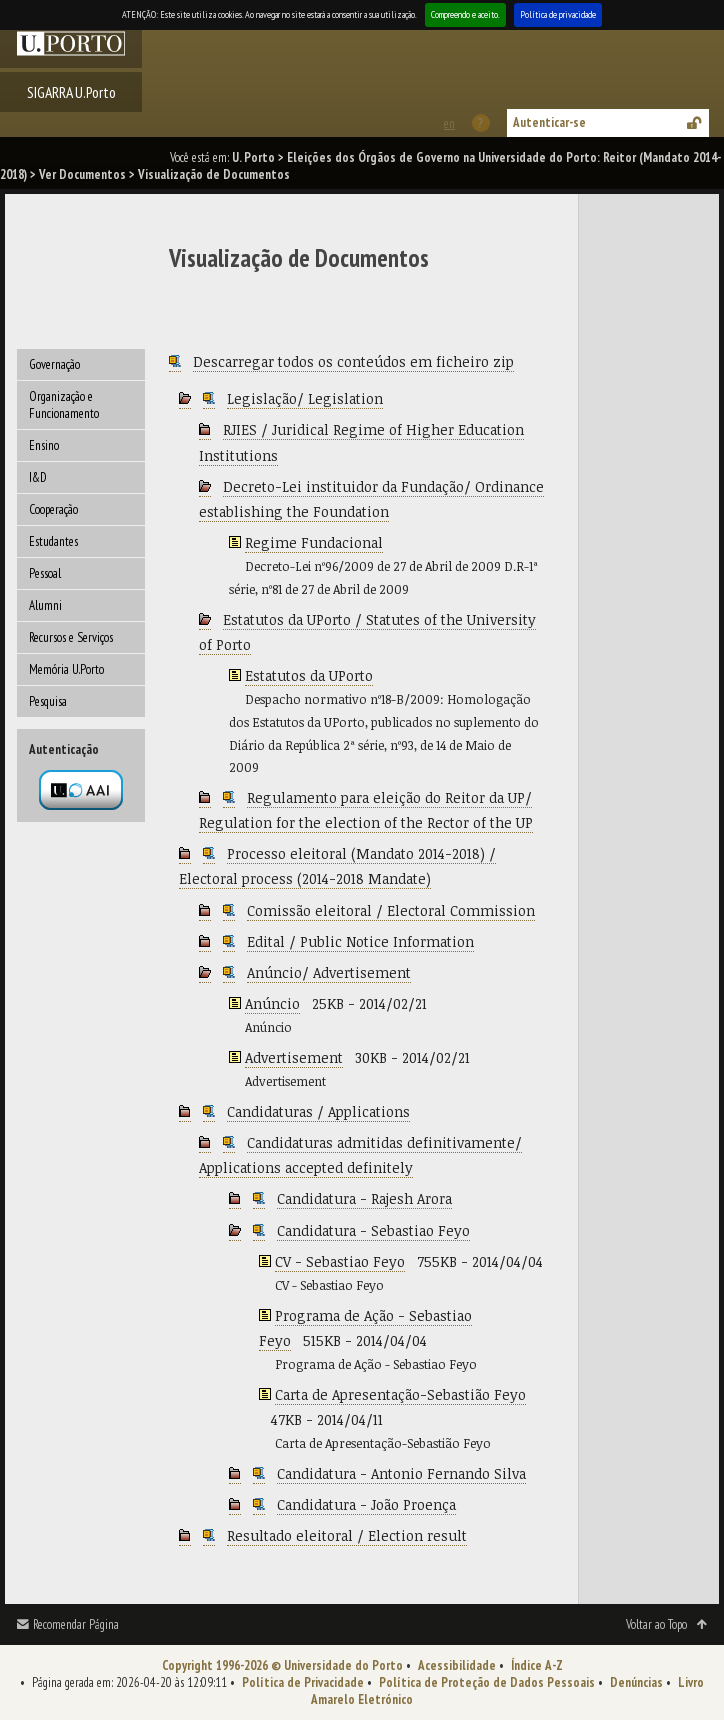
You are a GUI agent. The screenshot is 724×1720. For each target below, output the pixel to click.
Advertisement (294, 1057)
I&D (38, 477)
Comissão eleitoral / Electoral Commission (391, 910)
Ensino (44, 445)
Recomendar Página (76, 1624)
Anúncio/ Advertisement (329, 972)
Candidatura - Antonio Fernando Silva (401, 1473)
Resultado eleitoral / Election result (347, 1535)
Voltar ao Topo (656, 1624)
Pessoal (45, 573)
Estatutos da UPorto (309, 675)
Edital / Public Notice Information (360, 941)
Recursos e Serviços (71, 637)
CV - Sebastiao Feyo (340, 1261)
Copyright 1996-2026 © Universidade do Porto (282, 1665)
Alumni (45, 605)
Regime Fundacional (314, 542)
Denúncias (636, 1682)
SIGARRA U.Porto (71, 92)
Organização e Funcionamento (64, 405)
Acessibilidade (457, 1665)
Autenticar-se (549, 122)
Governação (54, 364)
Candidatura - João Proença (366, 1504)
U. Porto (253, 157)
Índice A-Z (537, 1665)
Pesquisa (48, 701)
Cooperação (53, 509)
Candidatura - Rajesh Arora (364, 1198)
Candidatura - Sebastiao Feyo (373, 1230)
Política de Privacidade (303, 1682)
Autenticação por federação (81, 790)
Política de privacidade (558, 14)
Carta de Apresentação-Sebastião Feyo (400, 1394)
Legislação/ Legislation (305, 398)
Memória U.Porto (66, 669)
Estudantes (53, 541)
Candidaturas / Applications (318, 1111)
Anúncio (272, 1003)
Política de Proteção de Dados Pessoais (487, 1682)
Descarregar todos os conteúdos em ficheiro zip (353, 361)
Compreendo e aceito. (465, 14)
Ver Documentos (82, 174)
